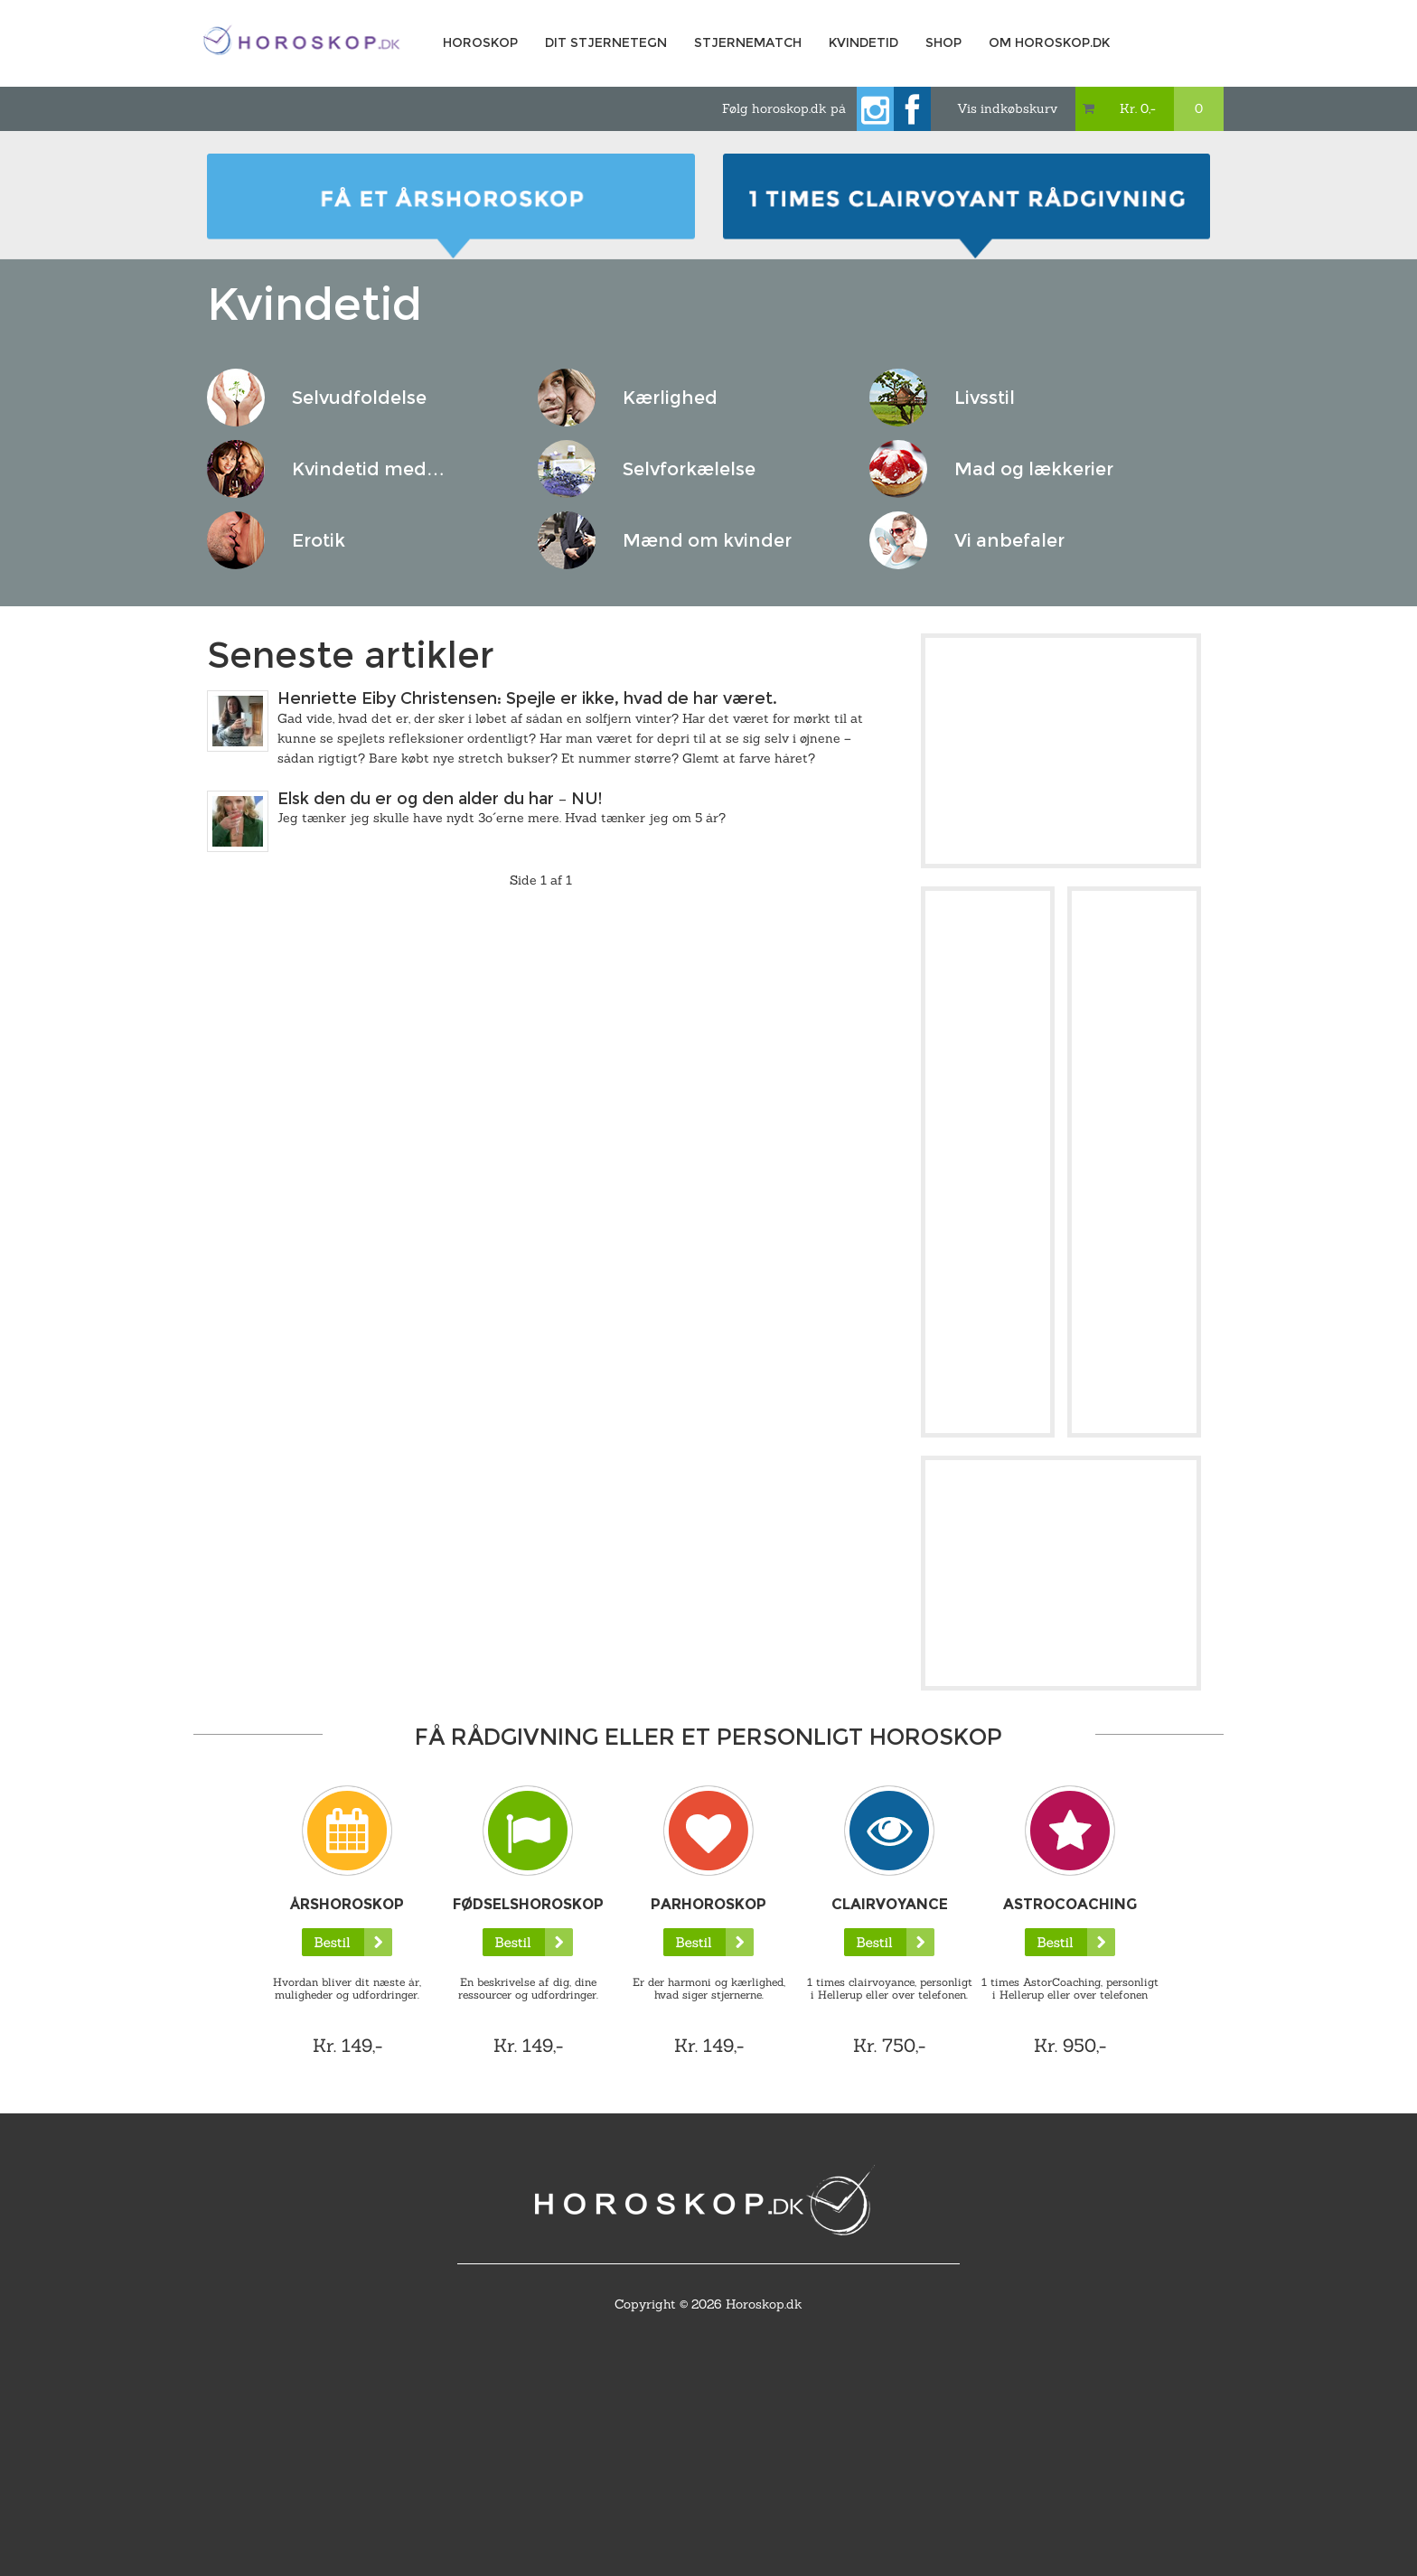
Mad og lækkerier (1033, 469)
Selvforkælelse (689, 469)
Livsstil (984, 397)
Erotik (318, 540)
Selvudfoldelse (359, 397)
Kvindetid (863, 42)
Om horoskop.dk (1049, 42)
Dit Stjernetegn (606, 42)
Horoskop (480, 42)
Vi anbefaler (1009, 540)
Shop (943, 42)
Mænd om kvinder (707, 540)
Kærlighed (670, 397)
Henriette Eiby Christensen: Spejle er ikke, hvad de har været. (527, 698)
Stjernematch (748, 42)
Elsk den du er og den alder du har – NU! (439, 799)
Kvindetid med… (368, 469)
